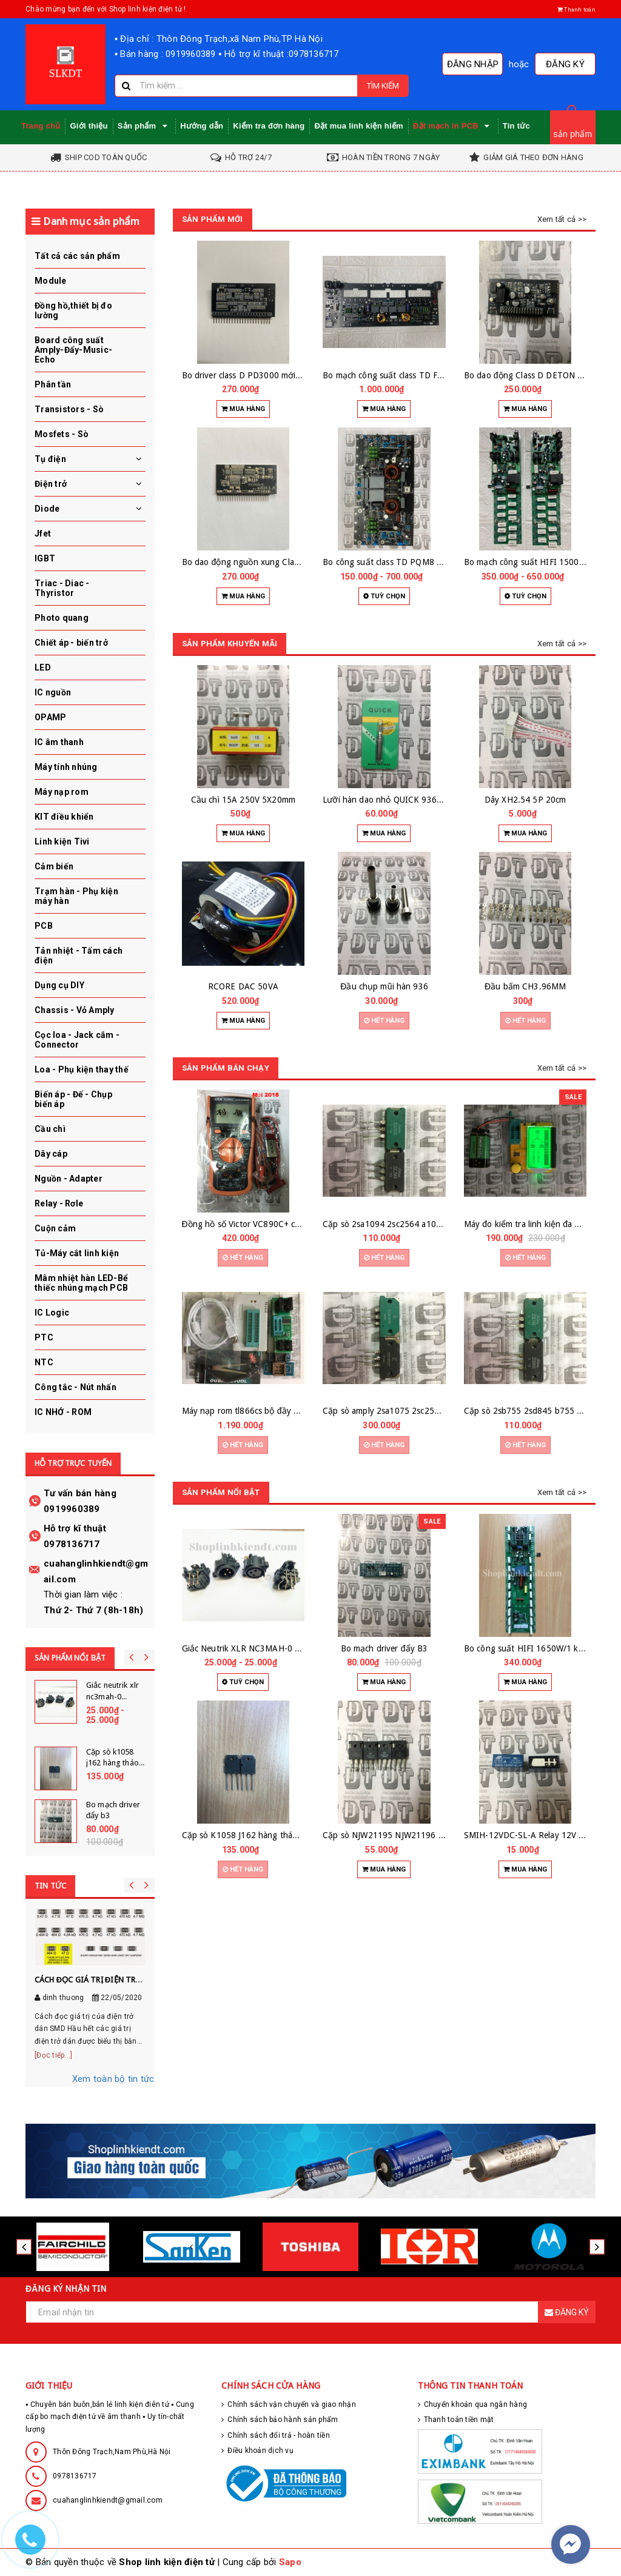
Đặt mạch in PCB (453, 126)
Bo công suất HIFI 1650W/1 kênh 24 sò (540, 1648)
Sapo (290, 2562)
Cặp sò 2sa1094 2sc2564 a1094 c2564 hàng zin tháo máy (434, 1224)
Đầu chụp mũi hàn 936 (384, 986)
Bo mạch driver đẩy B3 (384, 1648)
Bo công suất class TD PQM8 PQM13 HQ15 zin (413, 562)
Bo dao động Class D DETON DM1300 (537, 375)
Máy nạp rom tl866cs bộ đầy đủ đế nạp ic (262, 1411)
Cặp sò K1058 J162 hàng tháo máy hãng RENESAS (279, 1835)
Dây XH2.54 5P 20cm (525, 800)
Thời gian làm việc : (83, 1594)
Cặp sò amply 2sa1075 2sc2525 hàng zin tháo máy (420, 1411)
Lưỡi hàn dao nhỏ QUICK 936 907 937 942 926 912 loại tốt (438, 800)
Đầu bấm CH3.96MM (525, 986)
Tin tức (516, 125)
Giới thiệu (88, 125)
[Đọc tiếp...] (53, 2055)
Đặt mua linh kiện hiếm (358, 125)
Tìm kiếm (383, 85)
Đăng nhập (472, 64)
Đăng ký (565, 64)
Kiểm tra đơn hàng (268, 125)
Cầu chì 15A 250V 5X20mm (243, 800)
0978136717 (72, 1544)
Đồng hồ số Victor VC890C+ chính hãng (258, 1224)
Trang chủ (40, 125)
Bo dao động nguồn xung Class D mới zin (261, 562)
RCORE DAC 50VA (243, 986)
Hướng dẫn (201, 125)
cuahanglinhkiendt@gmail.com (108, 2500)
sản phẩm (573, 134)
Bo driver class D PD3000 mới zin (245, 375)
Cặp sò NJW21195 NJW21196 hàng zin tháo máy (416, 1835)
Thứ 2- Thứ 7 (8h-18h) (93, 1610)
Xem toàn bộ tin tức (113, 2078)
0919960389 (72, 1509)
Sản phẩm (144, 126)
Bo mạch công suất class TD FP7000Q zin (402, 375)
